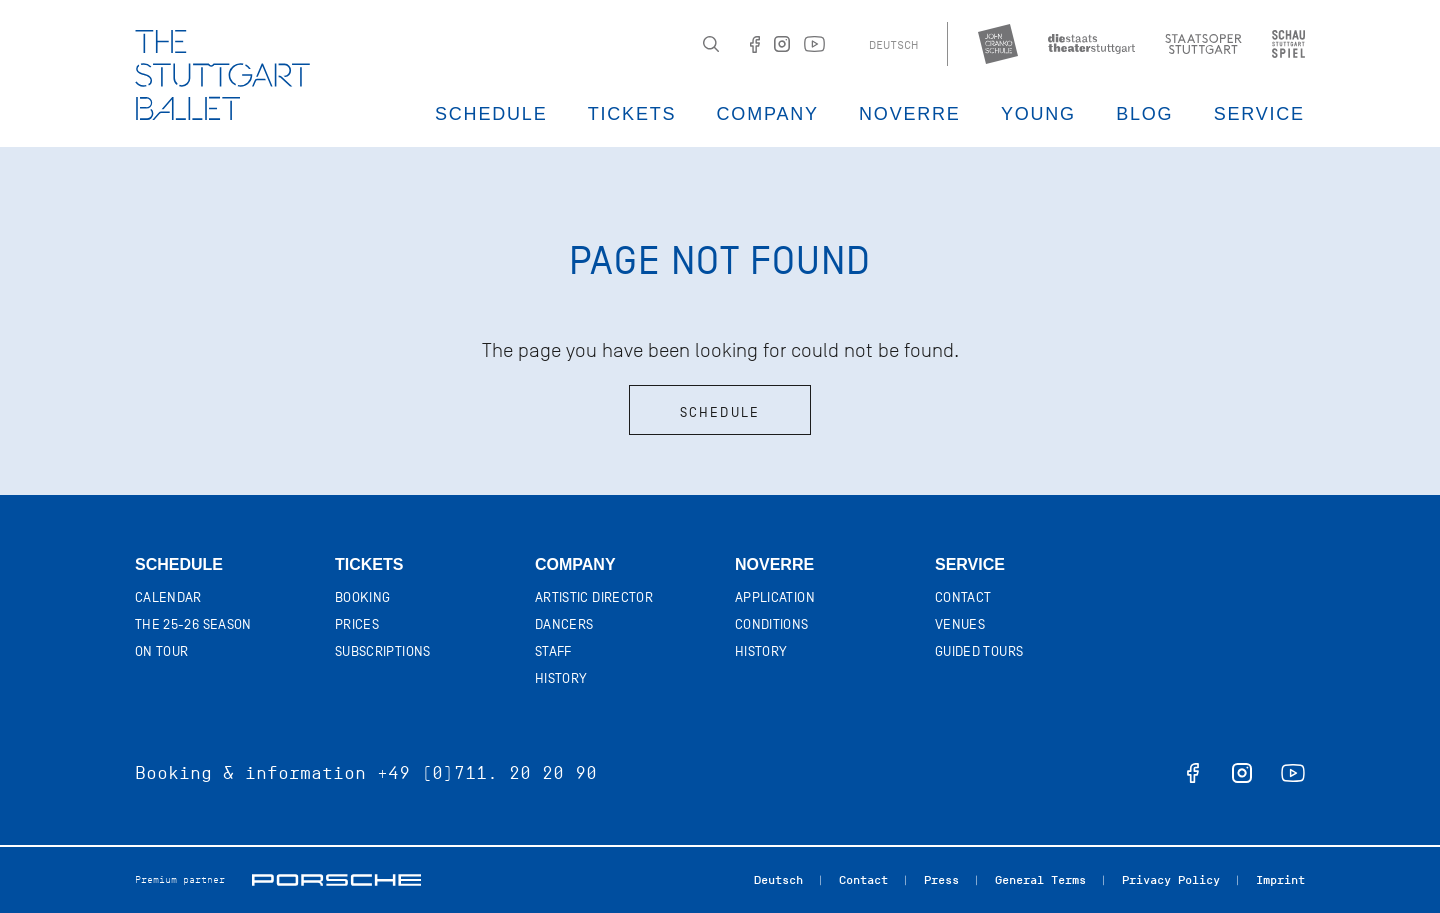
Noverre (910, 114)
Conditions (772, 624)
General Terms (1040, 880)
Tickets (632, 114)
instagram (1242, 773)
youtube (1293, 773)
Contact (963, 597)
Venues (960, 624)
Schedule (491, 114)
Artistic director (594, 597)
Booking (362, 597)
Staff (553, 651)
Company (768, 114)
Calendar (168, 597)
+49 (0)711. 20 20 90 (487, 773)
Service (1259, 114)
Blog (1144, 114)
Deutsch (893, 45)
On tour (161, 651)
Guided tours (979, 651)
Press (941, 880)
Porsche (336, 880)
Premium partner (180, 879)
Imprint (1280, 880)
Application (775, 597)
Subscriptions (383, 651)
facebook (1193, 773)
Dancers (564, 624)
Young (1038, 114)
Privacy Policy (1171, 880)
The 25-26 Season (193, 624)
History (561, 678)
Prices (357, 624)
